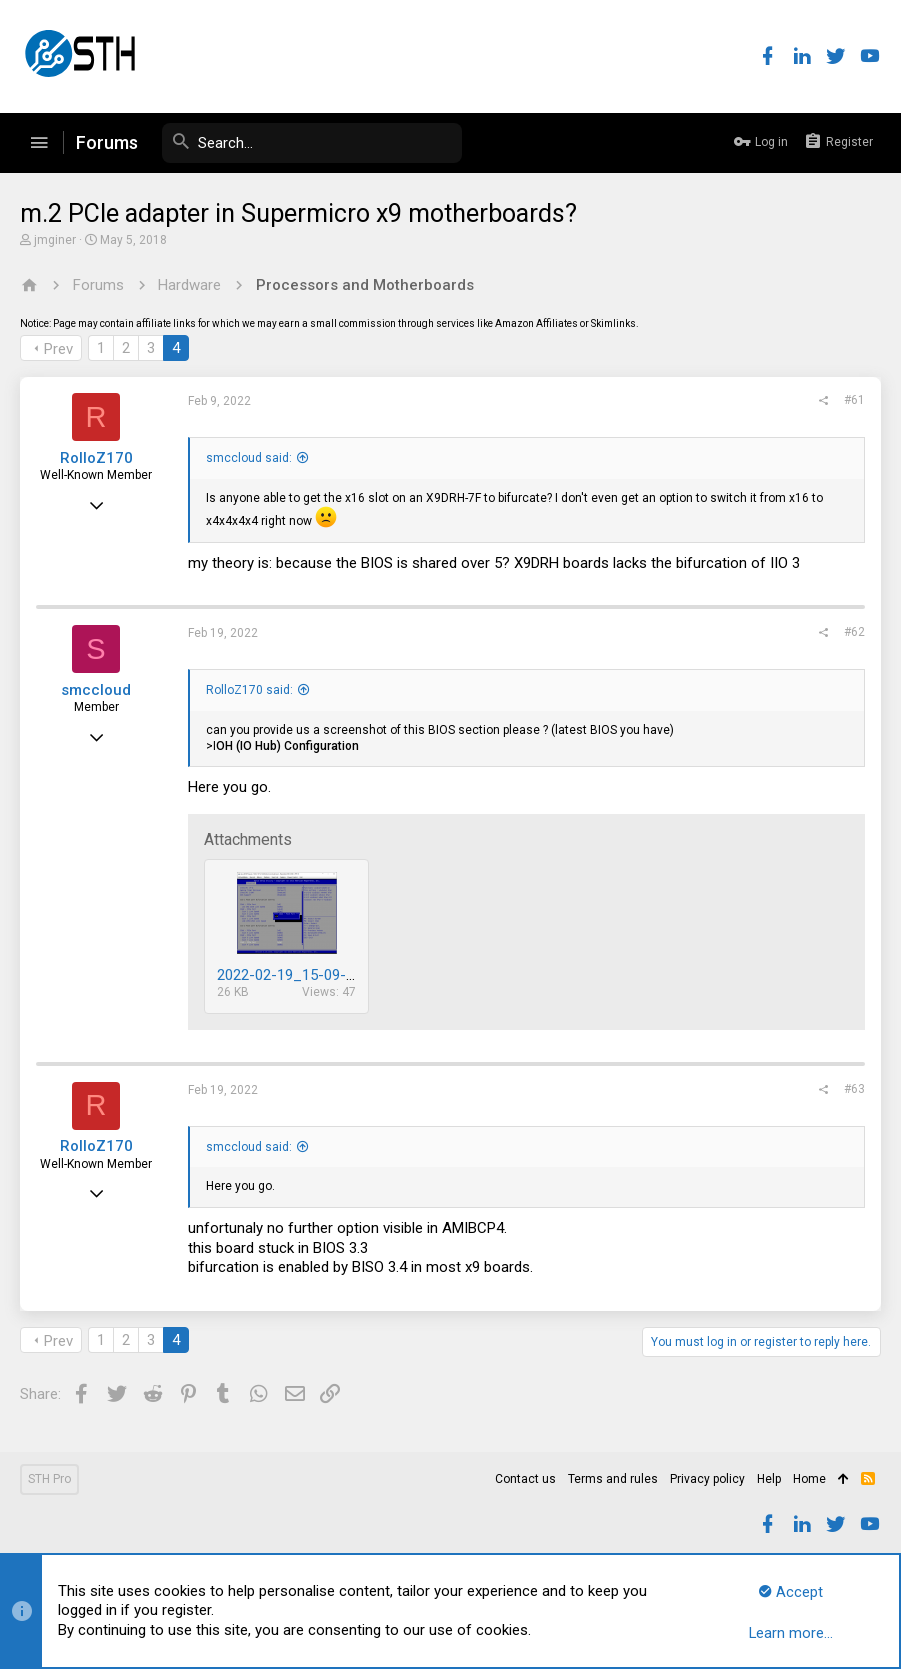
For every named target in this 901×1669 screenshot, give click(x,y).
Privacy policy (707, 1479)
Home (809, 1479)
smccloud (96, 690)
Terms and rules (613, 1479)
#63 (854, 1089)
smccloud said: (249, 458)
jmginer (55, 240)
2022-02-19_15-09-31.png (303, 975)
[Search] (312, 143)
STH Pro (49, 1479)
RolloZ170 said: (249, 690)
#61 (854, 400)
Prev (58, 349)
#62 (854, 632)
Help (769, 1479)
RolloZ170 (96, 458)
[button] (39, 143)
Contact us (525, 1479)
